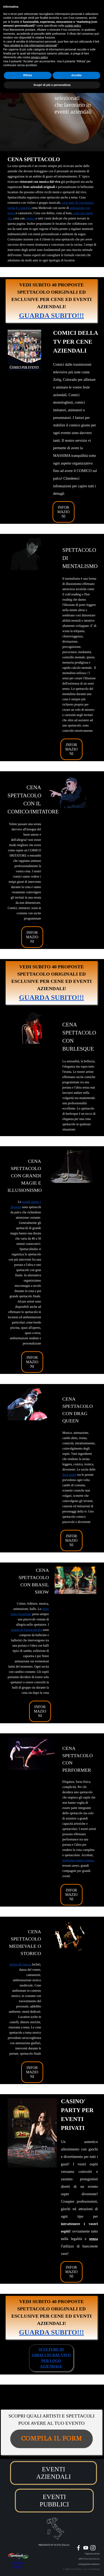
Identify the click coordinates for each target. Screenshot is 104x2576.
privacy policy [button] (39, 57)
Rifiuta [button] (27, 75)
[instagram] (93, 2548)
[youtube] (86, 2548)
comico (30, 218)
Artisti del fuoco (19, 1964)
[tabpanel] (52, 209)
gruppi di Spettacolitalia (26, 1629)
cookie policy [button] (73, 25)
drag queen (69, 1474)
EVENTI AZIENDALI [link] (53, 2472)
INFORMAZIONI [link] (63, 511)
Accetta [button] (76, 75)
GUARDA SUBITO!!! (51, 315)
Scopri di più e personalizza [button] (52, 85)
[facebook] (78, 2548)
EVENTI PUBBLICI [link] (54, 2500)
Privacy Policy (18, 2565)
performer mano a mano (77, 1860)
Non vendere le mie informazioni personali (30, 45)
